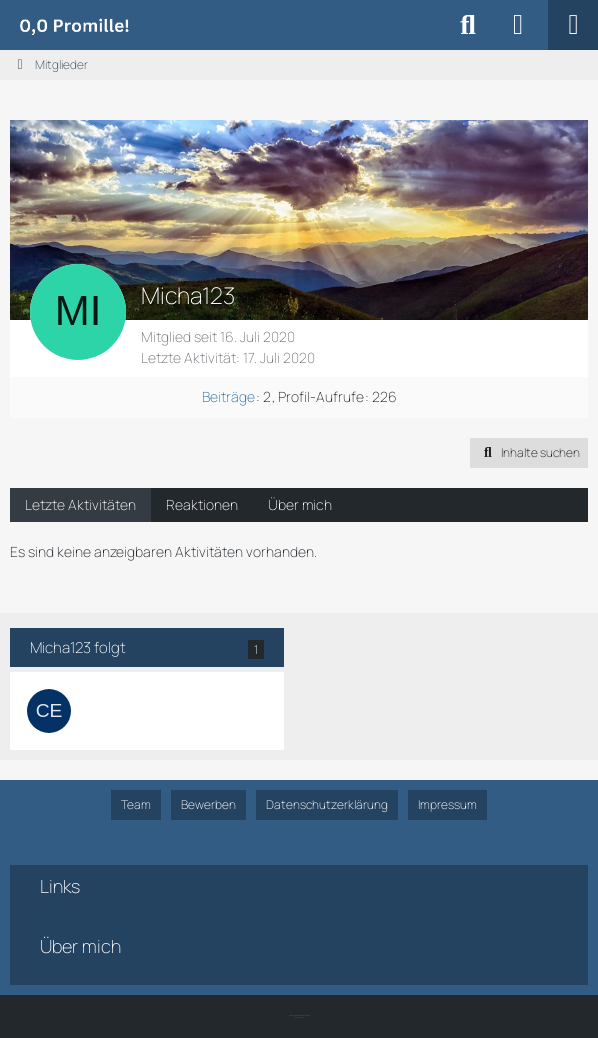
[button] (529, 453)
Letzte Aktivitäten (80, 504)
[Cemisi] (49, 711)
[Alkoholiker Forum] (74, 25)
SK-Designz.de (299, 1017)
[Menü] (573, 25)
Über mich (300, 504)
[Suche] (468, 25)
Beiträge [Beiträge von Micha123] (228, 396)
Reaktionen (202, 504)
